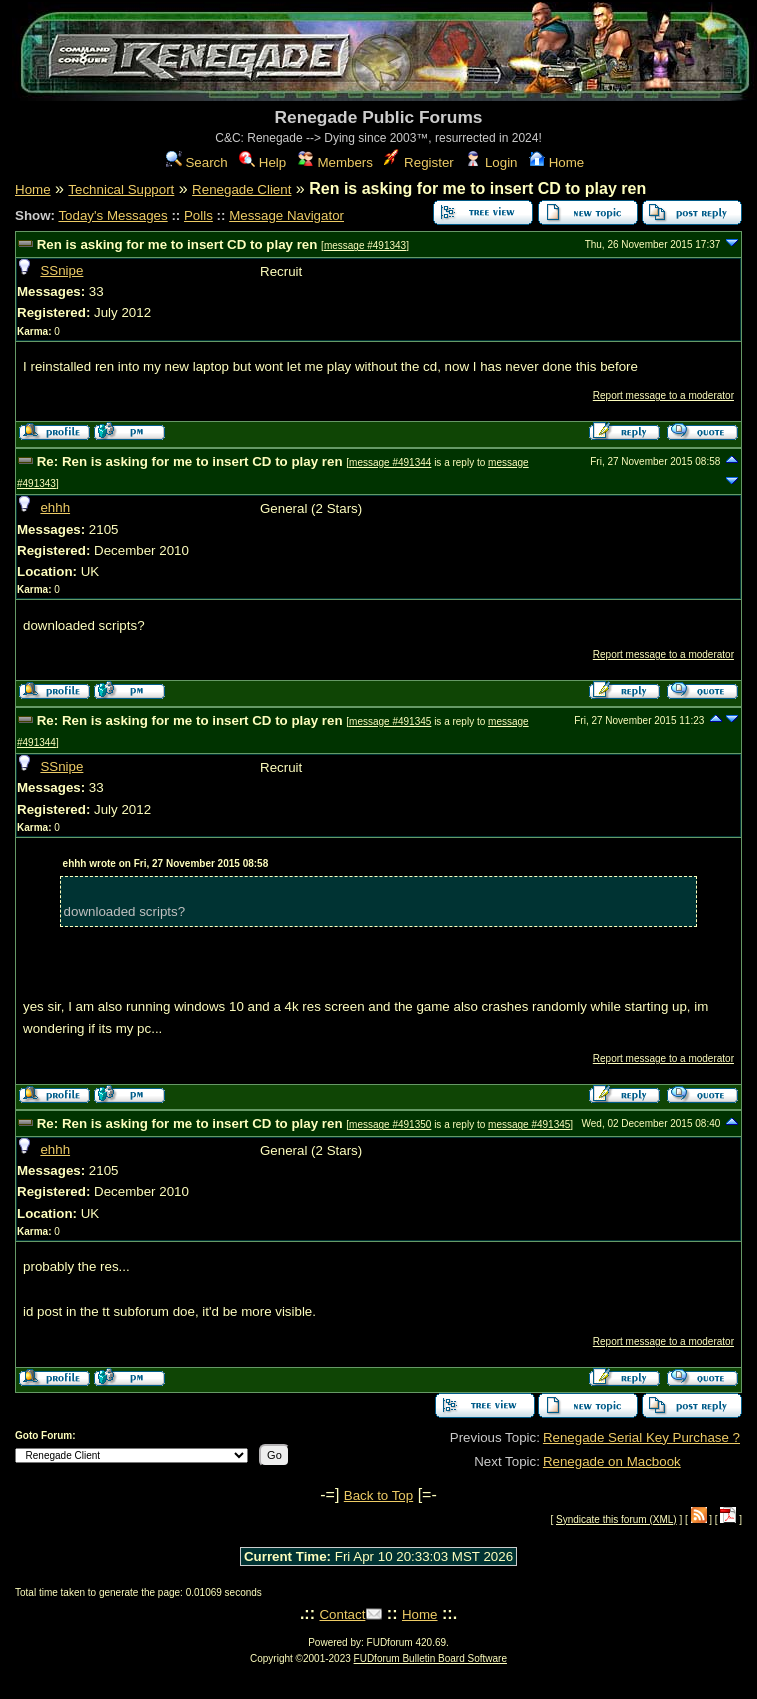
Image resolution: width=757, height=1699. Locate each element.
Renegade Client (241, 189)
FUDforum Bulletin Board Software (430, 1658)
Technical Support (121, 189)
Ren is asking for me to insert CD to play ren (177, 244)
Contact (342, 1614)
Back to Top (378, 1495)
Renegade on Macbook (612, 1461)
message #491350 (390, 1124)
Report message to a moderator (663, 395)
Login (491, 162)
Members (335, 162)
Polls (198, 215)
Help (262, 162)
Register (418, 162)
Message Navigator (286, 215)
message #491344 (390, 462)
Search (197, 162)
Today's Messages (112, 215)
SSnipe (61, 270)
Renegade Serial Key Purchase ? (641, 1437)
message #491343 (365, 245)
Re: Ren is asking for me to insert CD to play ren (190, 461)
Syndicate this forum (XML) (616, 1519)
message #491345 (390, 721)
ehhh (55, 507)
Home (556, 162)
